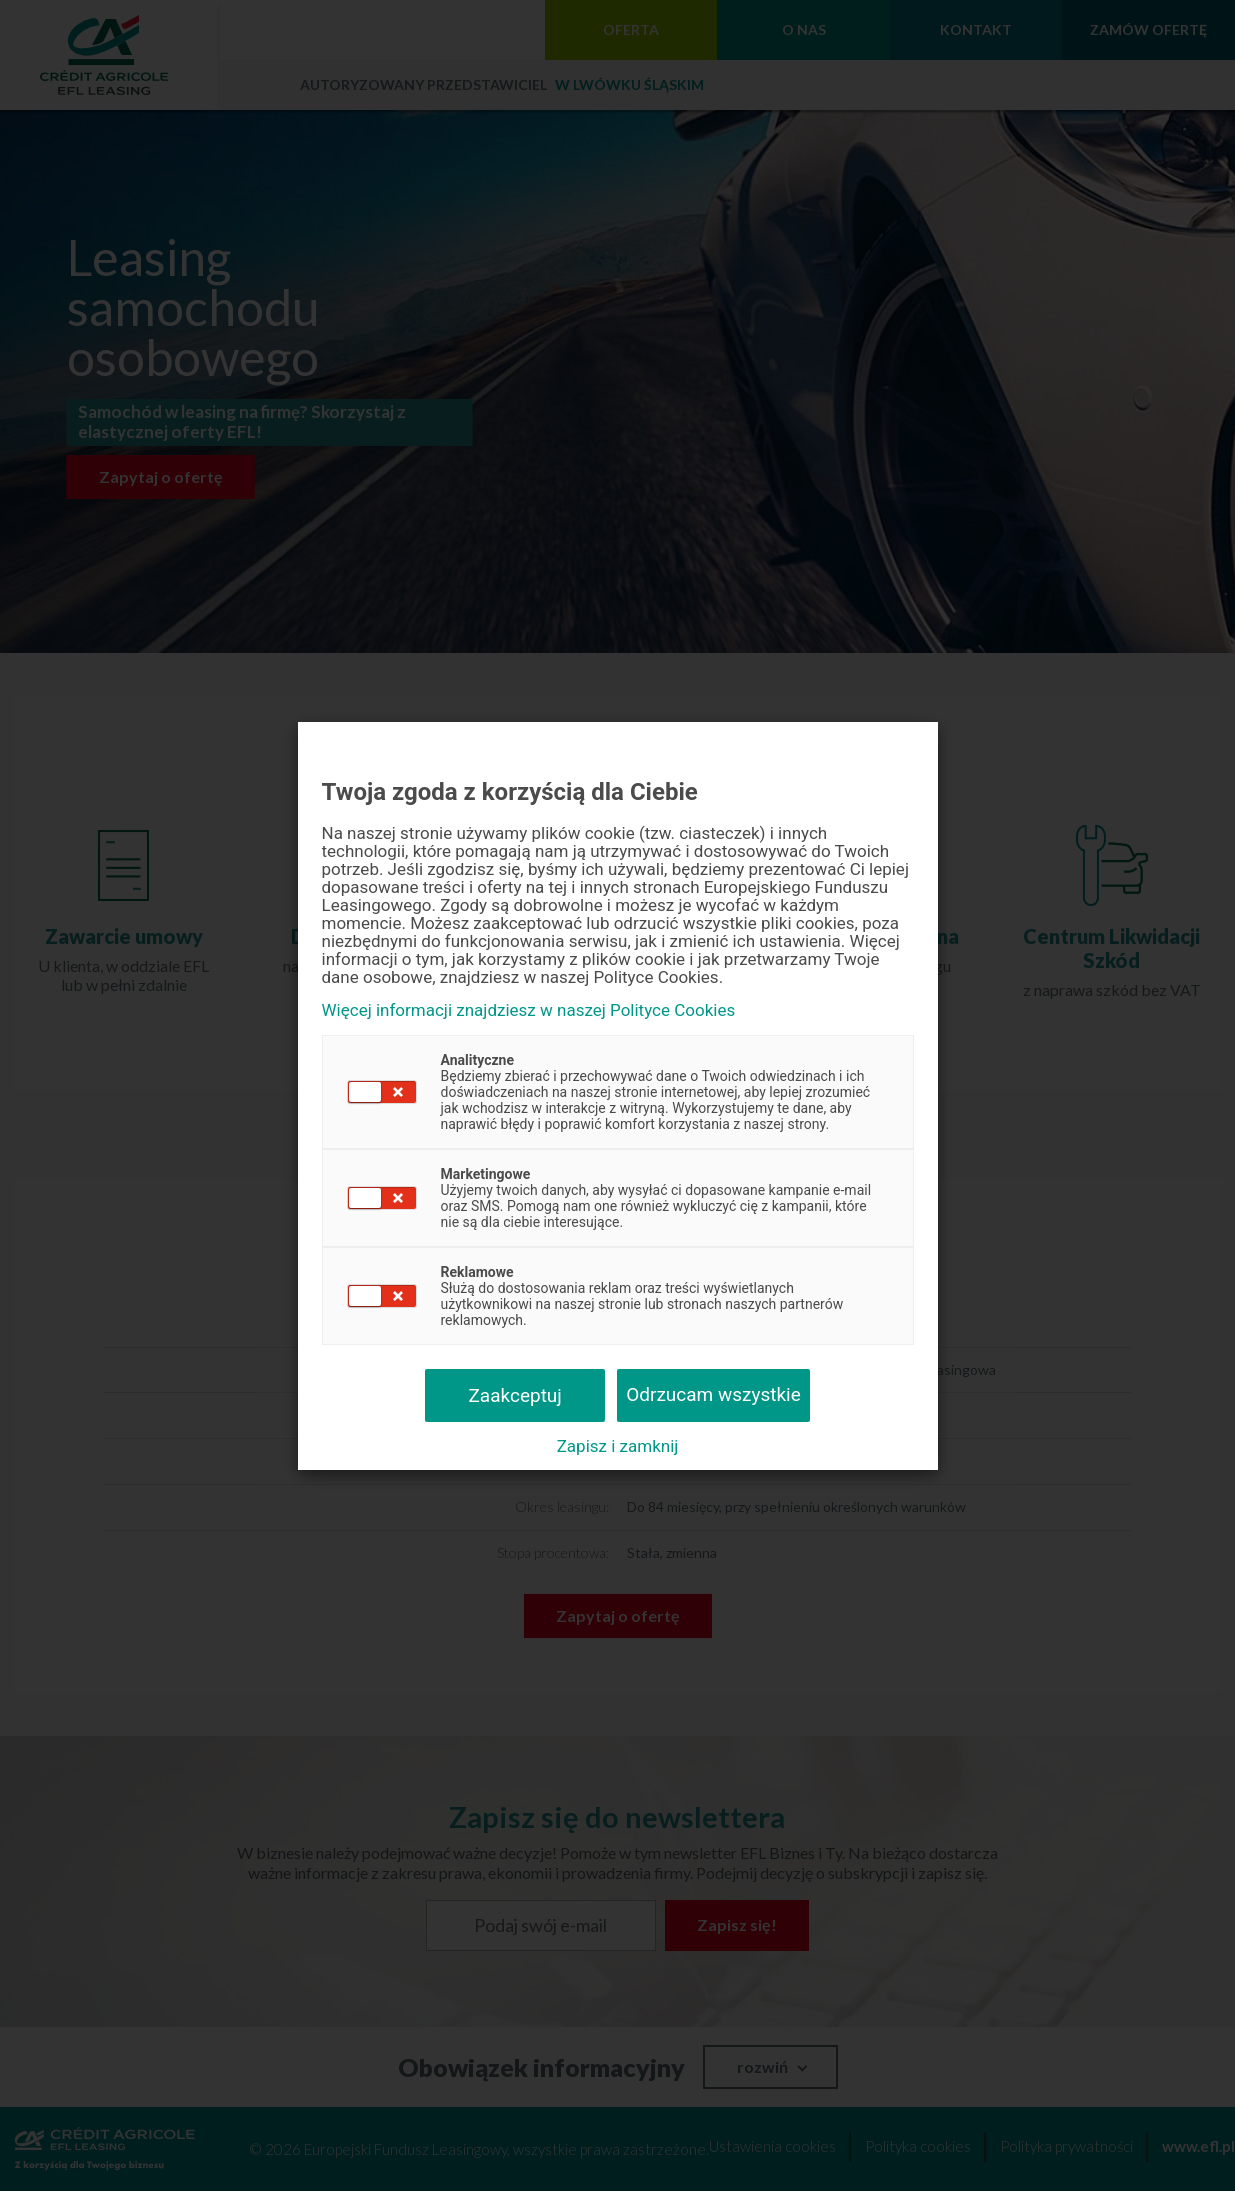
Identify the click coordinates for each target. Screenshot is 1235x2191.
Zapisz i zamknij (618, 1446)
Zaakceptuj (514, 1395)
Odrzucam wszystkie (713, 1394)
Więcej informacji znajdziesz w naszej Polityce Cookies (529, 1010)
